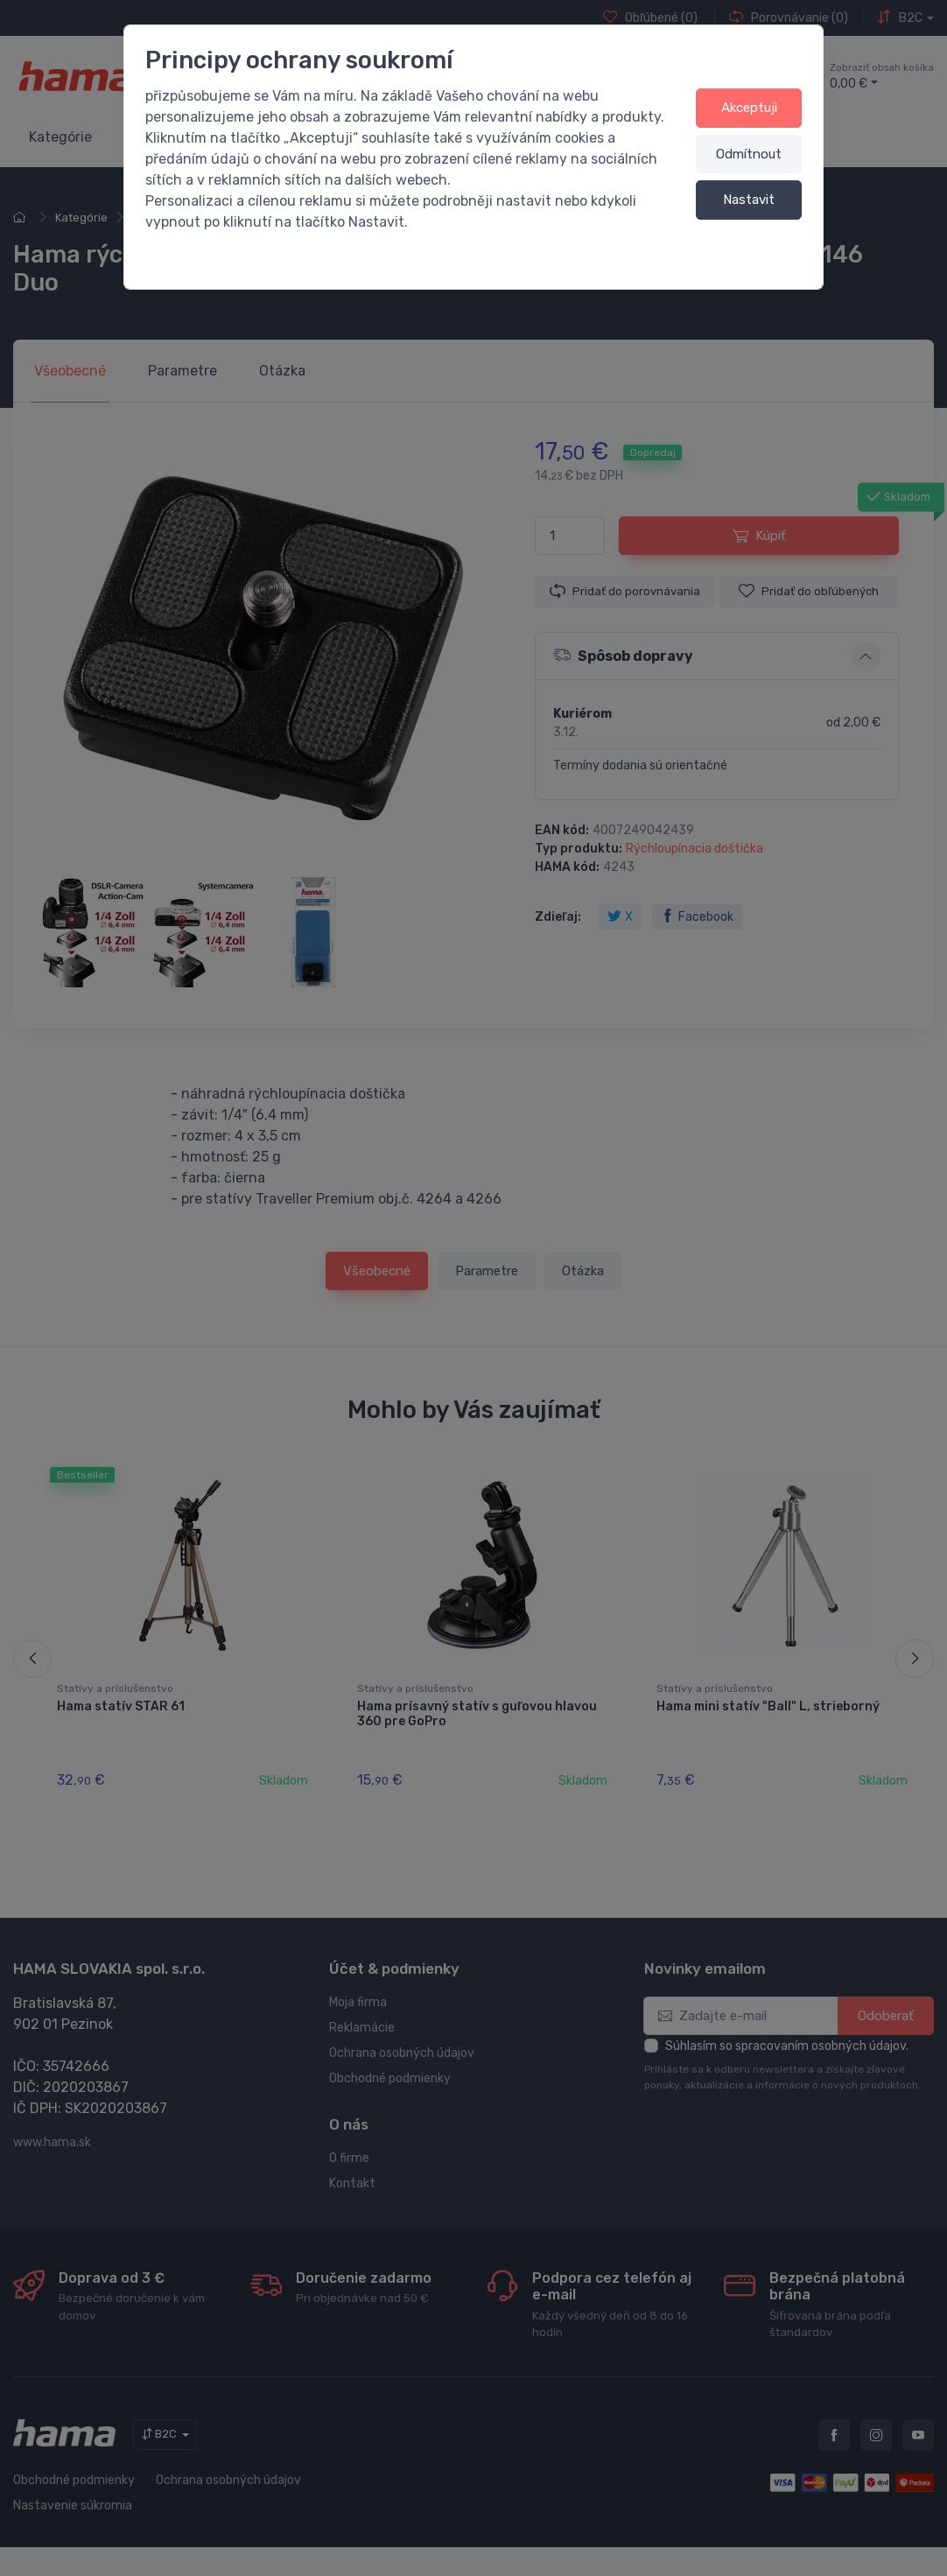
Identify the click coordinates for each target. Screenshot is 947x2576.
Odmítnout (749, 154)
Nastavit (749, 199)
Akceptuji (749, 108)
